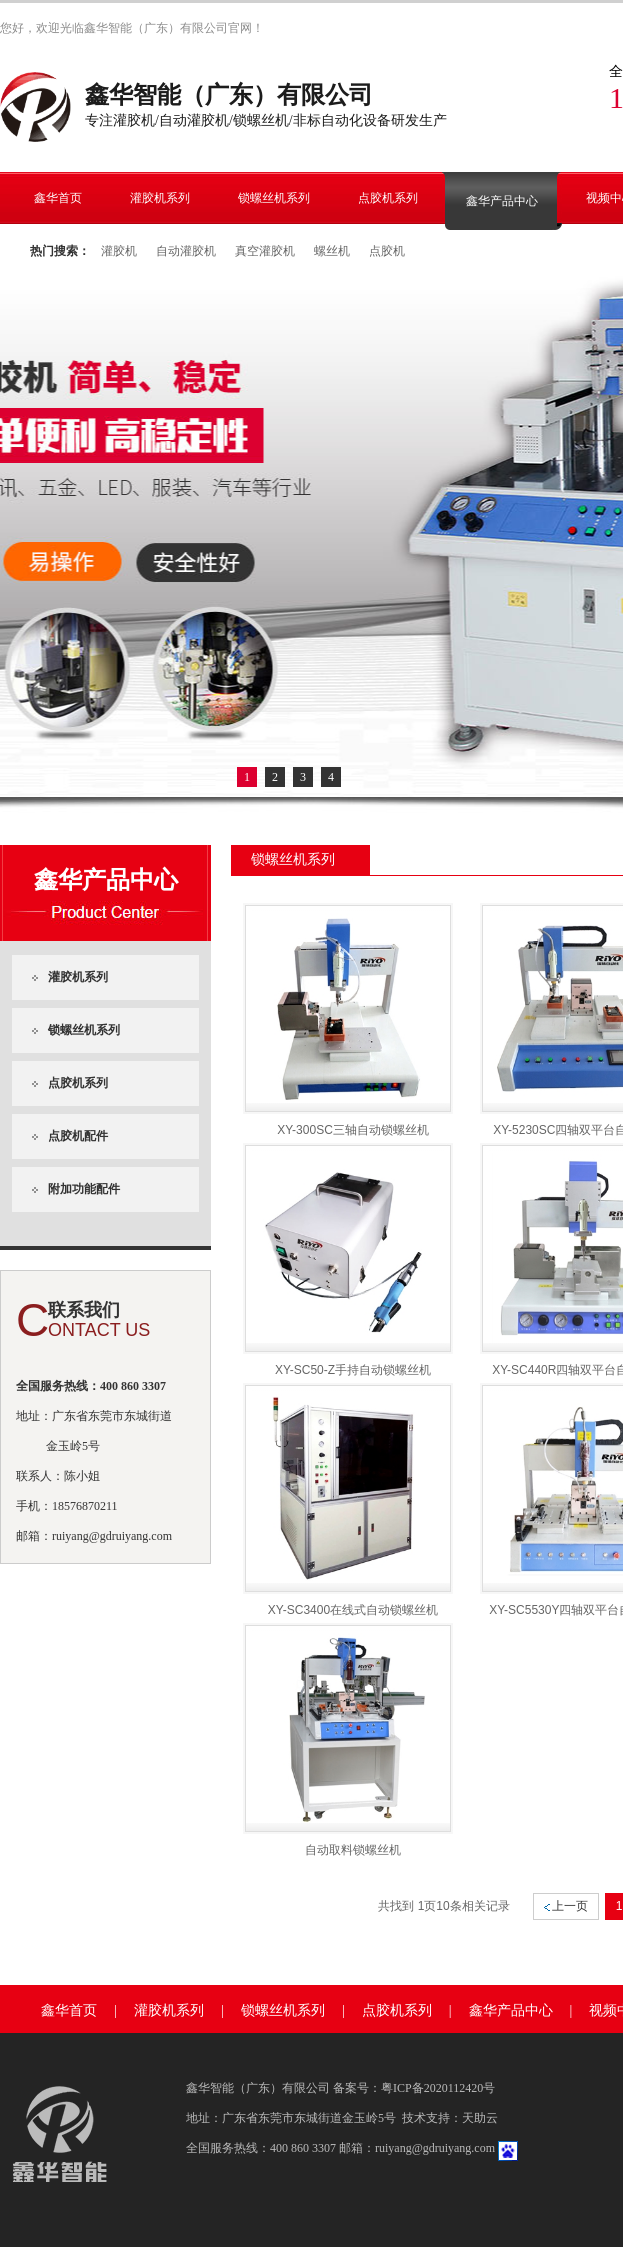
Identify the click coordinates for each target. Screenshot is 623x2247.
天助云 (480, 2118)
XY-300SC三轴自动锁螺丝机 (353, 1130)
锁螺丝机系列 (283, 2010)
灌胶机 (119, 251)
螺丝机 (332, 251)
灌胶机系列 (169, 2010)
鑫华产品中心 (511, 2010)
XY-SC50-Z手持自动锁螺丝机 (353, 1370)
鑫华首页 (69, 2010)
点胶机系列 (397, 2010)
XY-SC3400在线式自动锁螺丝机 (353, 1610)
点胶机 (387, 251)
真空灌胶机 (265, 251)
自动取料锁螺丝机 (353, 1850)
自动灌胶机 (186, 251)
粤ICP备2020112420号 (438, 2088)
